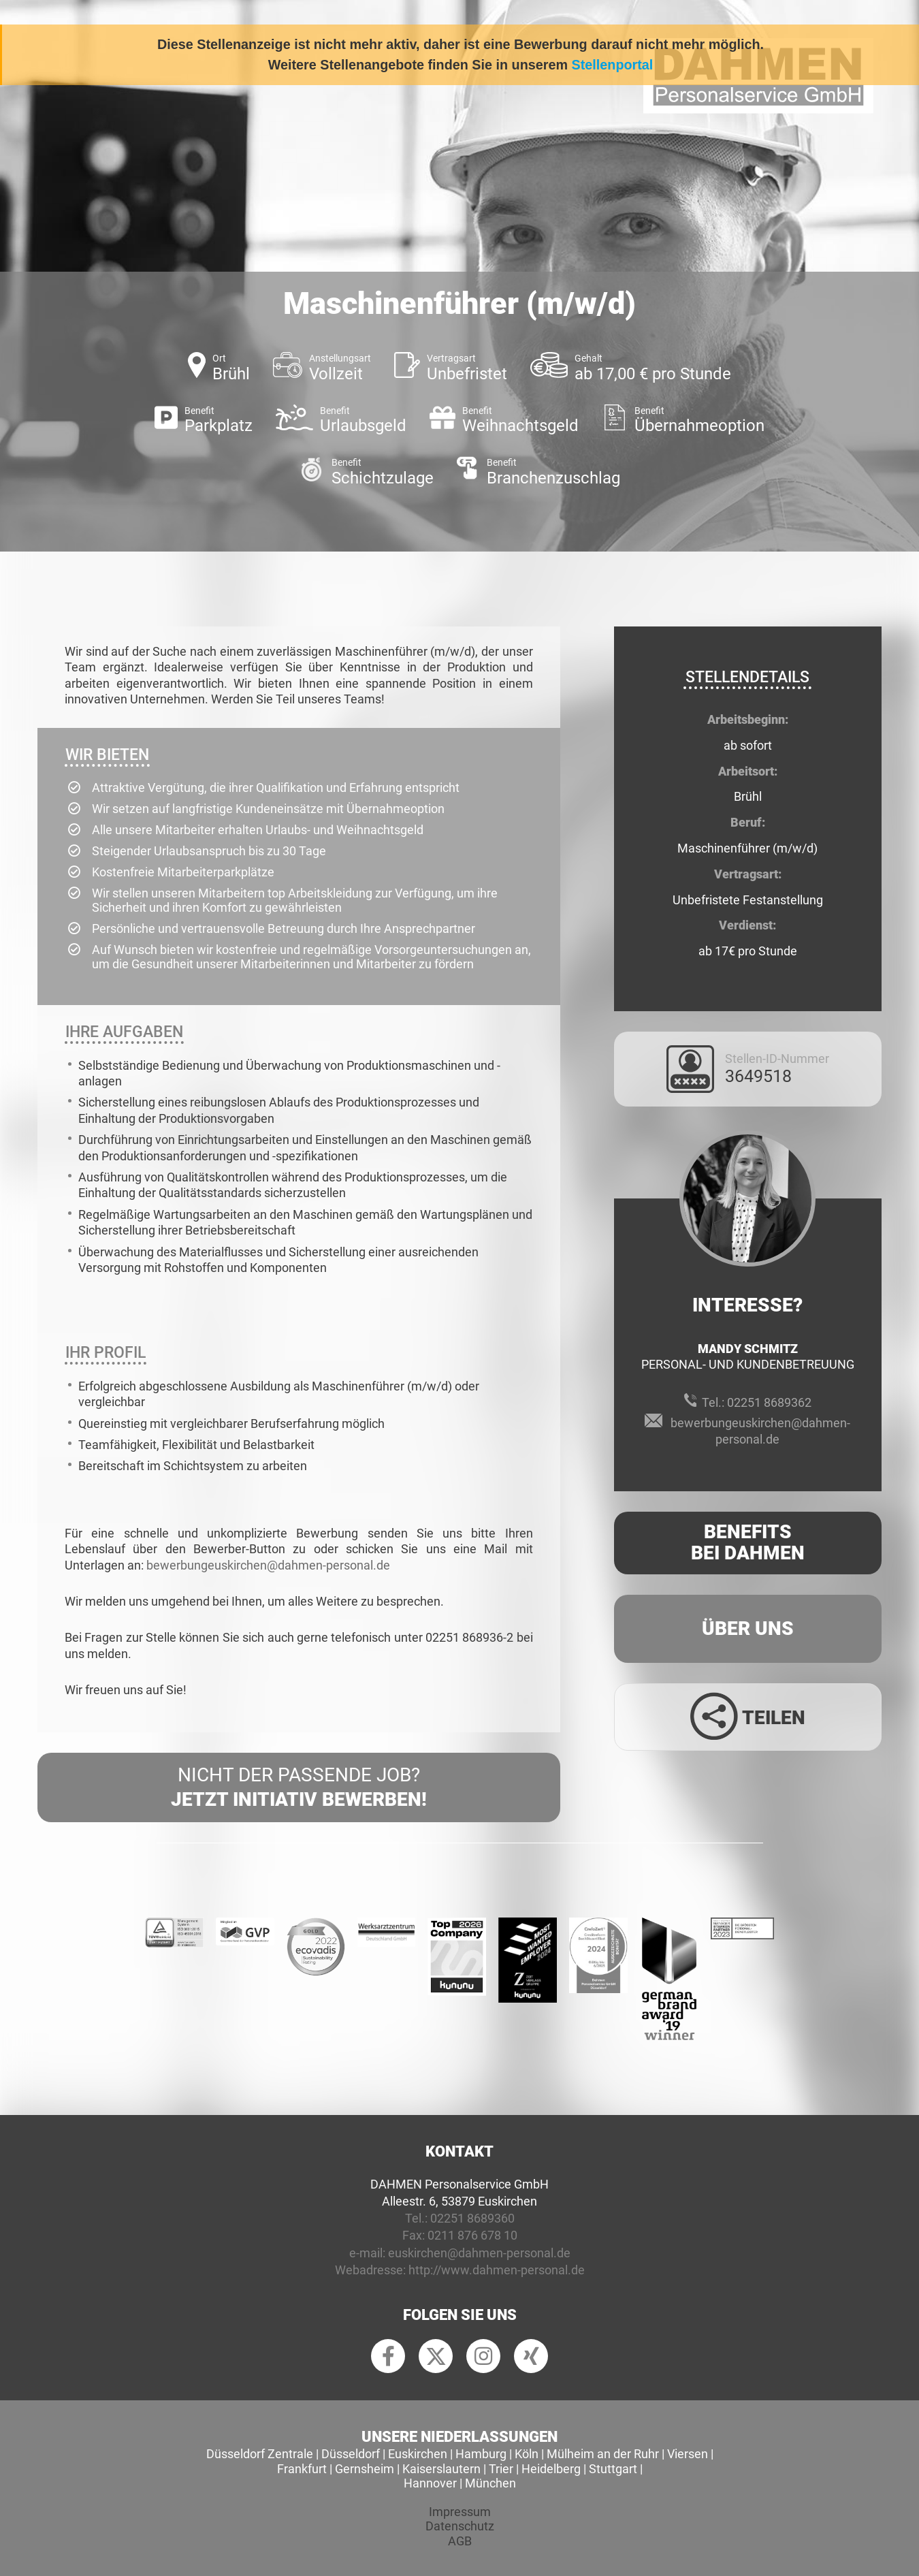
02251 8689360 (472, 2218)
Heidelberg (551, 2469)
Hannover (430, 2483)
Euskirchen (417, 2454)
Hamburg (480, 2454)
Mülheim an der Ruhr (603, 2454)
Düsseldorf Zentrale (259, 2454)
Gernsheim (364, 2469)
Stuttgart (613, 2469)
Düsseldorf (350, 2454)
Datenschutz (459, 2526)
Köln (526, 2454)
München (490, 2483)
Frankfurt (302, 2469)
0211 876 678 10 (472, 2235)
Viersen (687, 2454)
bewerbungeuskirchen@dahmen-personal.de (268, 1565)
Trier (501, 2469)
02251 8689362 (769, 1402)
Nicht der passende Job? (298, 1788)
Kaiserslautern (441, 2469)
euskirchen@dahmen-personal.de (479, 2253)
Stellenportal (613, 64)
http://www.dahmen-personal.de (496, 2270)
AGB (460, 2541)
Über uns (748, 1628)
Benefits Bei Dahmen (748, 1542)
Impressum (460, 2512)
